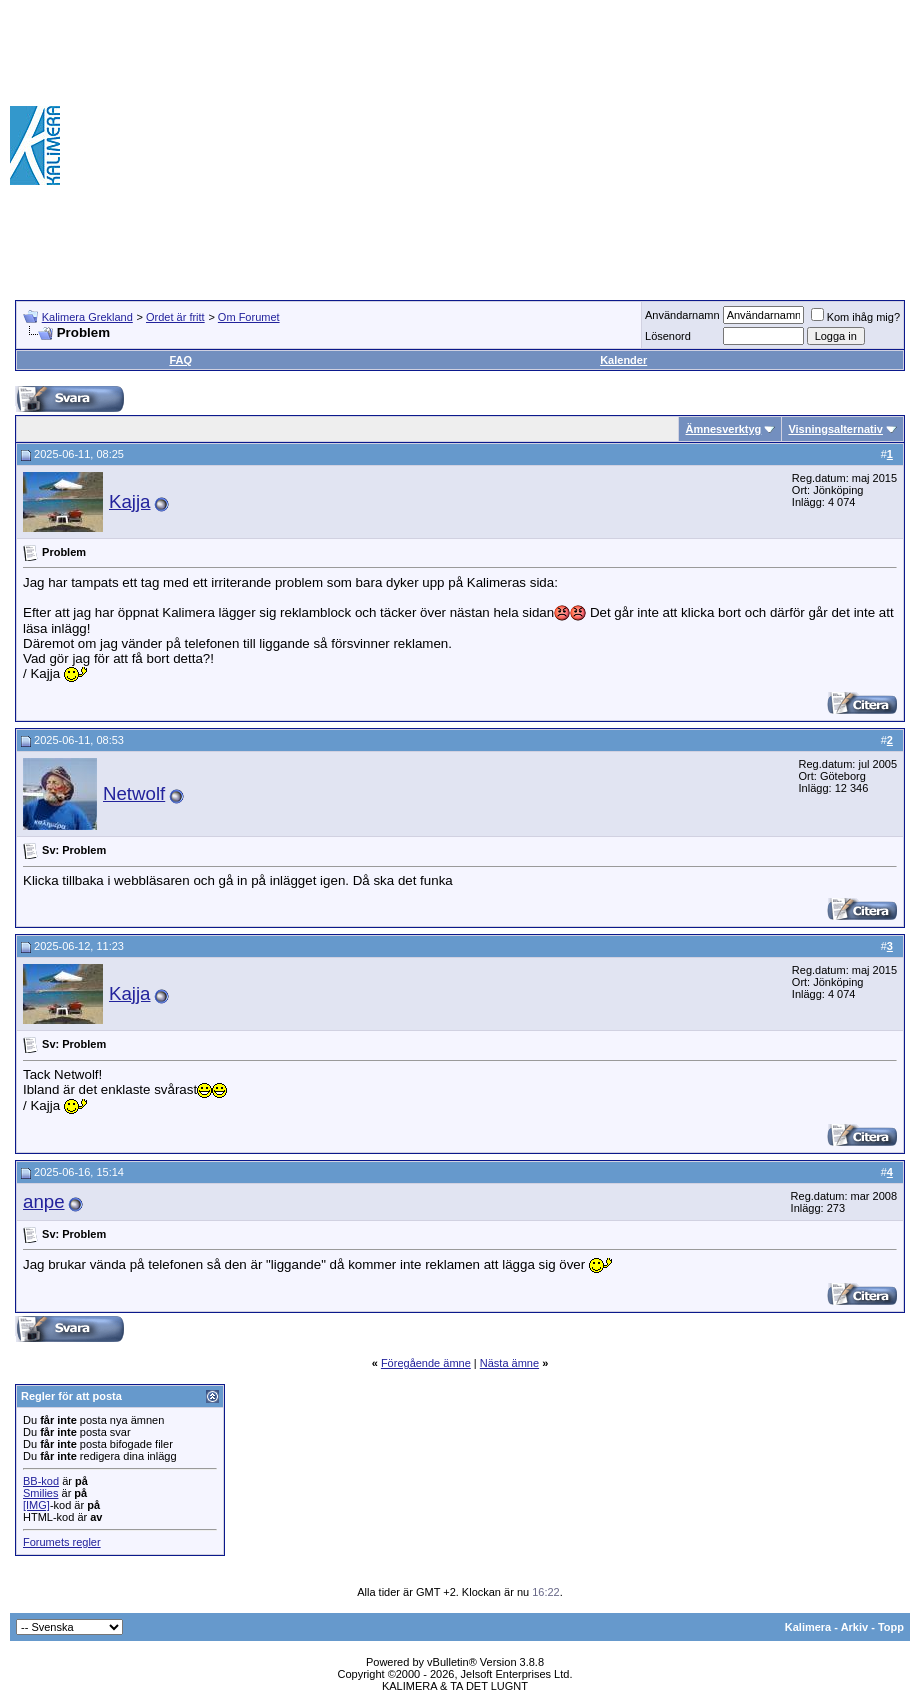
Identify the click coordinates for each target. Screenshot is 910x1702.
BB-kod (41, 1481)
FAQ (180, 360)
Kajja (130, 501)
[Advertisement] (617, 145)
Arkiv (855, 1627)
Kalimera (808, 1627)
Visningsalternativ (835, 429)
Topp (891, 1627)
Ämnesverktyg (723, 429)
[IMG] (36, 1505)
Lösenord (668, 336)
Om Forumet (249, 317)
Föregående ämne (426, 1363)
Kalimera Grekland (87, 317)
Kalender (623, 360)
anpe (44, 1201)
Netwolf (134, 793)
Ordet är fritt (175, 317)
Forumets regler (62, 1542)
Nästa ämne (509, 1363)
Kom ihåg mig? (855, 317)
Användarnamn (682, 315)
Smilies (40, 1493)
